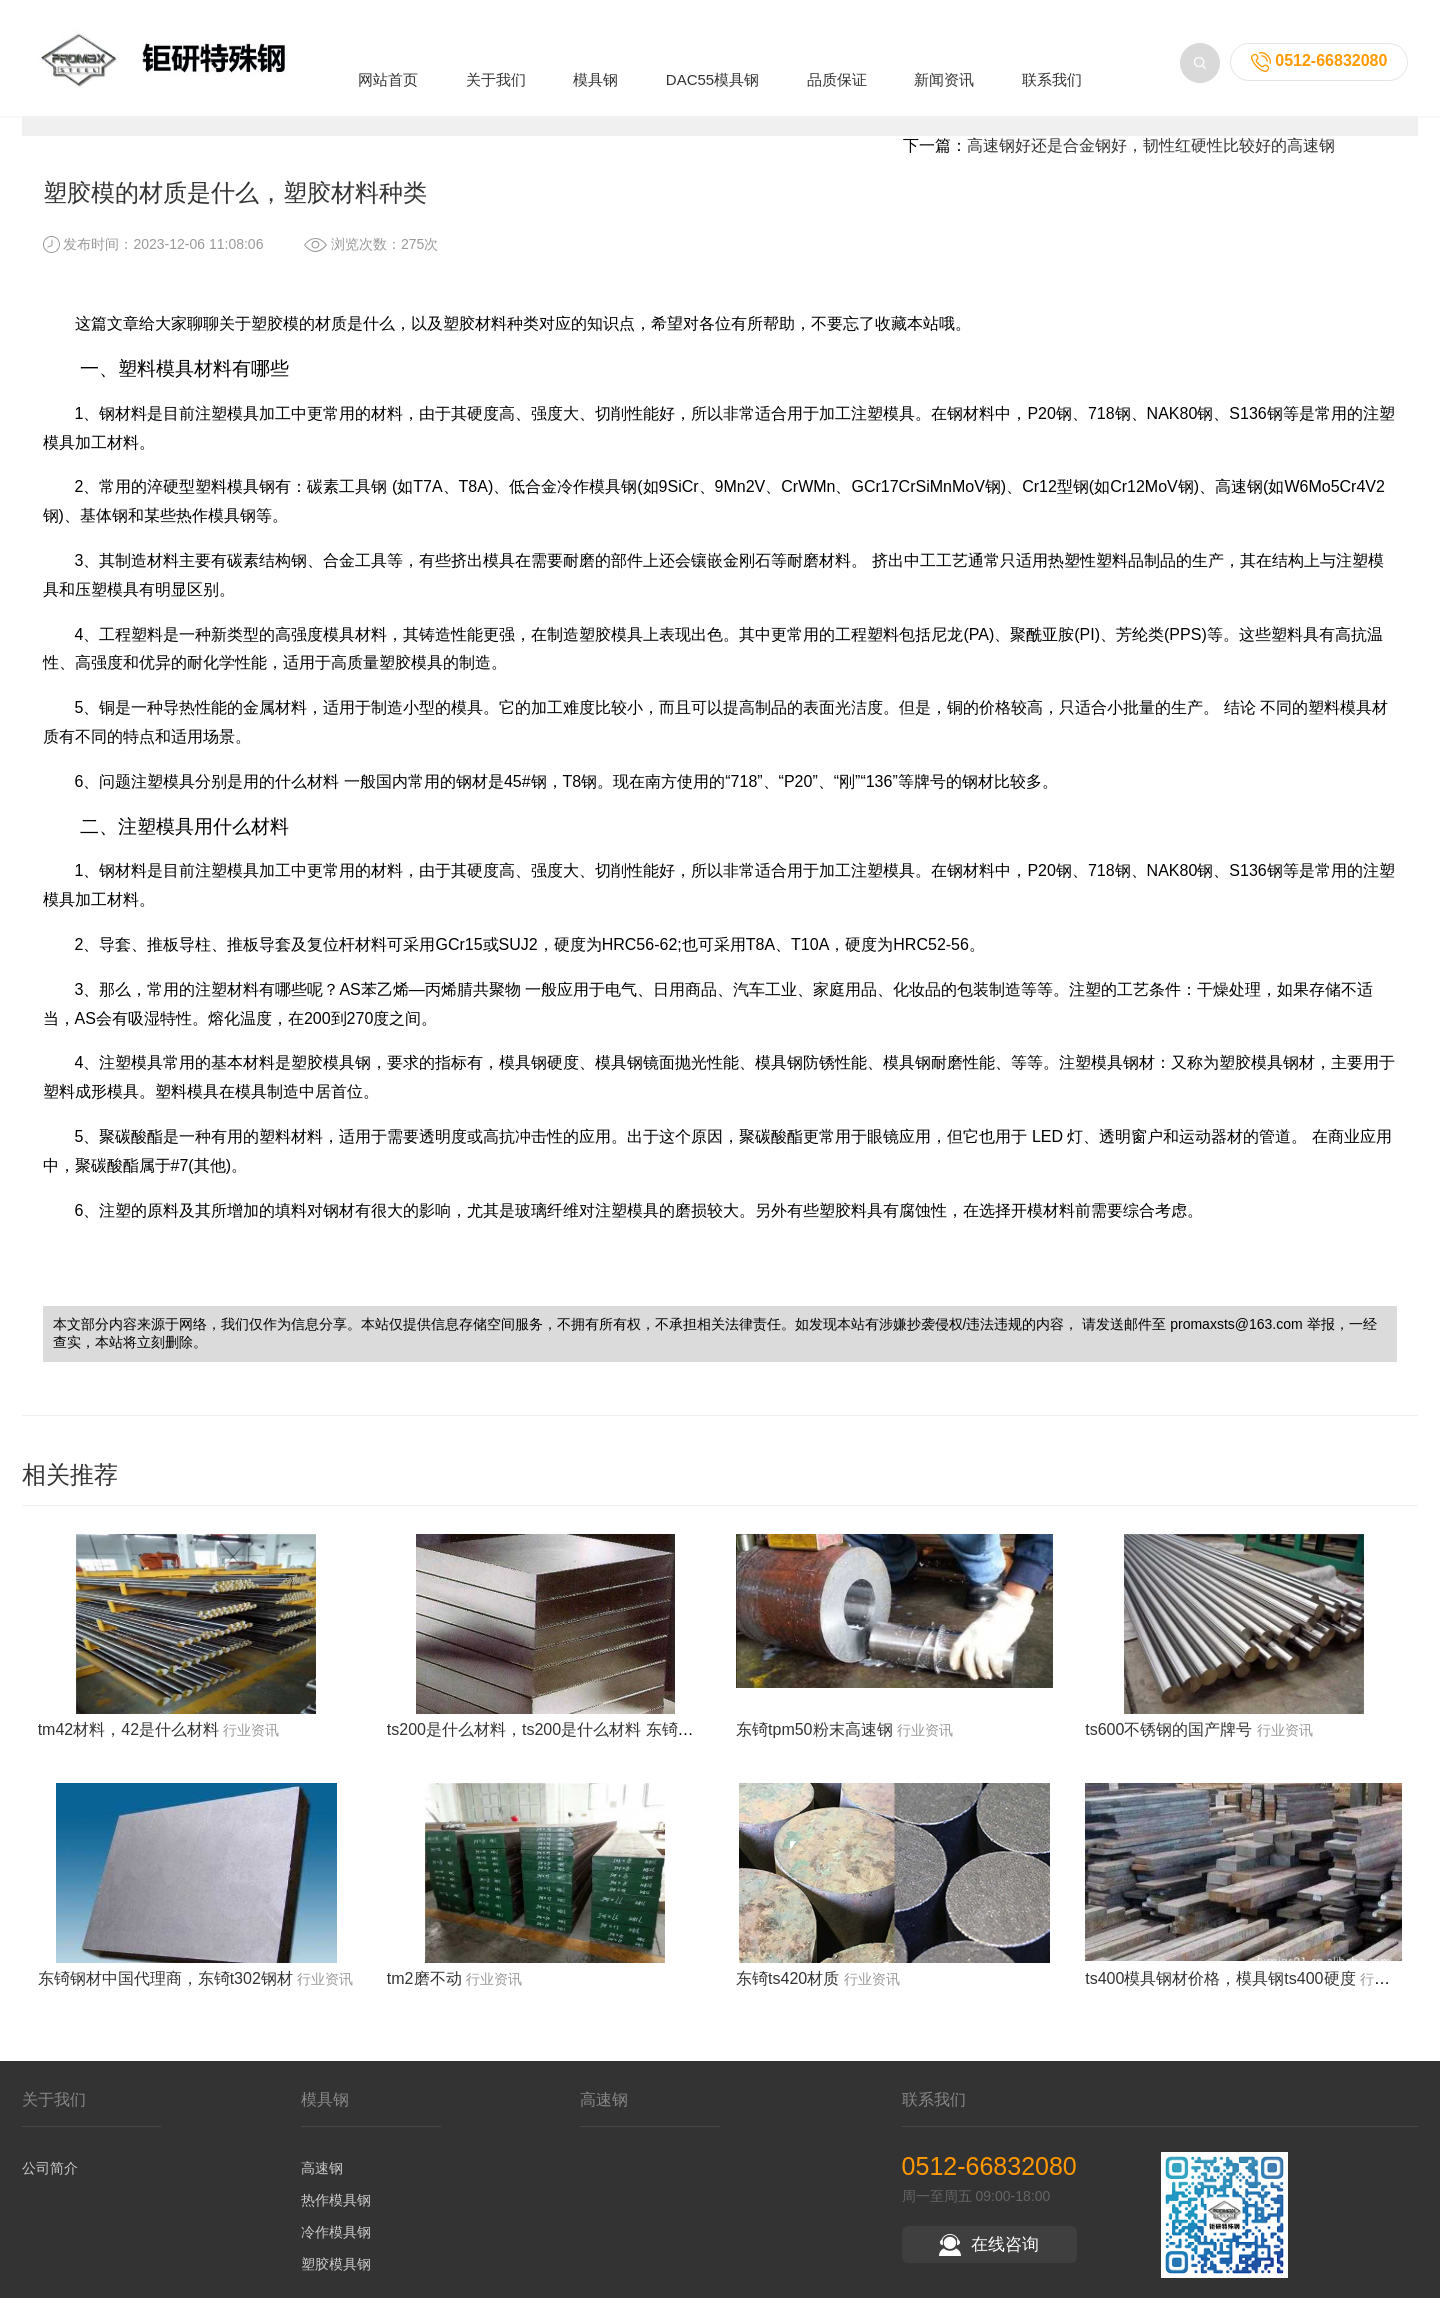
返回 (1349, 120)
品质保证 (837, 53)
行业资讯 (282, 120)
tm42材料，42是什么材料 (128, 1746)
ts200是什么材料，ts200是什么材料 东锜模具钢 (556, 1746)
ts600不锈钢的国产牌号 (1168, 1746)
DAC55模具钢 (712, 53)
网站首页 (388, 53)
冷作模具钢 (336, 2249)
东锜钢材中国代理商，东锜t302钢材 (165, 1996)
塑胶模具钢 (336, 2281)
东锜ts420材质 (787, 1996)
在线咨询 (989, 2261)
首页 (151, 120)
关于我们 (496, 53)
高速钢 (322, 2185)
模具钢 (595, 53)
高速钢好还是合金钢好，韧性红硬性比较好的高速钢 (1151, 162)
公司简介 (50, 2185)
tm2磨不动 (424, 1996)
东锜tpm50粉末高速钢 (814, 1746)
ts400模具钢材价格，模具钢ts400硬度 (1220, 1996)
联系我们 (1052, 53)
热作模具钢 (336, 2217)
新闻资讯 (944, 53)
